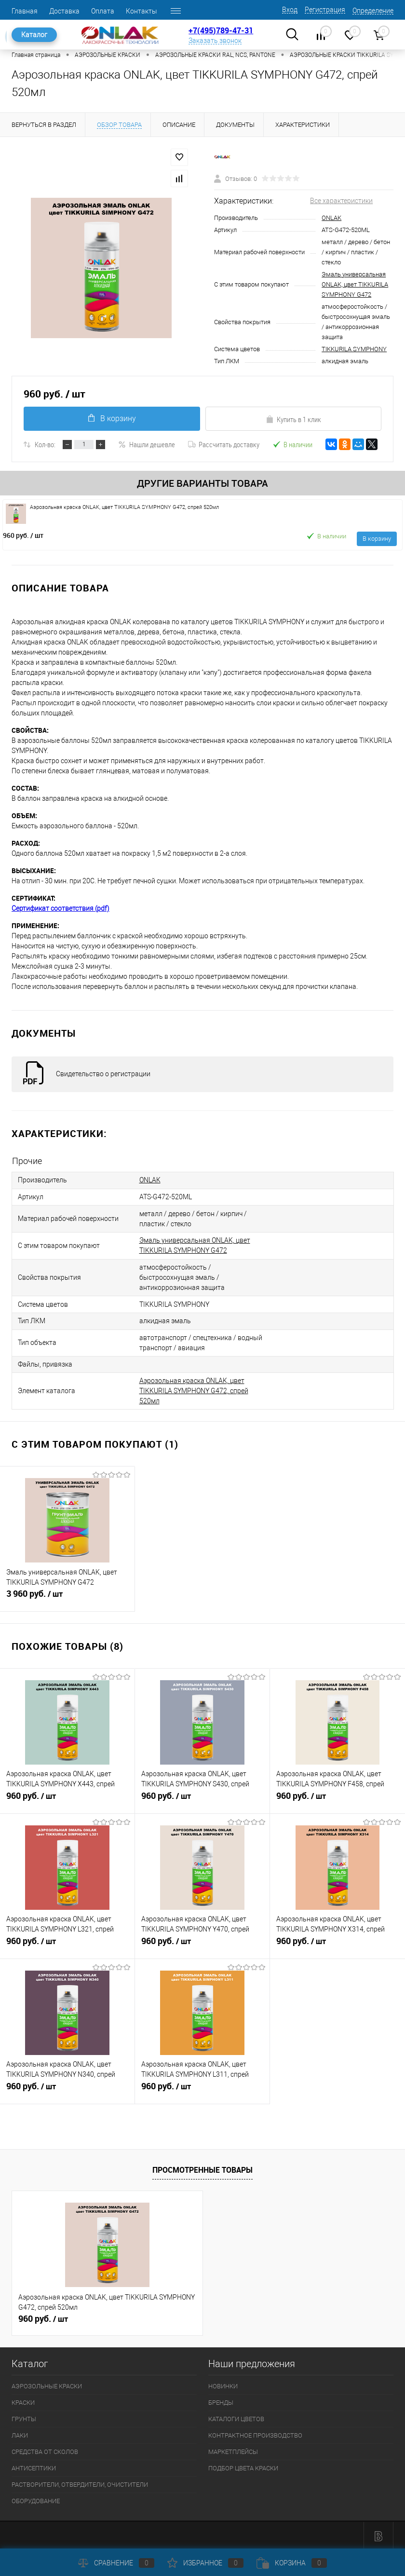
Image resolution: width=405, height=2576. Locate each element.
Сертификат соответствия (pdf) (60, 908)
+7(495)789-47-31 (221, 30)
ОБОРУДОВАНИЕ (36, 2498)
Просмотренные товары (202, 2167)
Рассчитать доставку (223, 444)
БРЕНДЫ (220, 2400)
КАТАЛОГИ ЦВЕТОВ (236, 2416)
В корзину (111, 418)
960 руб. (23, 535)
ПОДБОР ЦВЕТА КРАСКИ (243, 2465)
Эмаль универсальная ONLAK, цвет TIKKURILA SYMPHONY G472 (355, 284)
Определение (372, 10)
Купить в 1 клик (293, 419)
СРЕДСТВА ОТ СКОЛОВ (45, 2449)
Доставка (64, 11)
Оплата (102, 11)
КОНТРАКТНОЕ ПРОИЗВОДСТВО (255, 2433)
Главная (25, 11)
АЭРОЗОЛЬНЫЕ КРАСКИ (47, 2383)
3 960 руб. (67, 1596)
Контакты (141, 11)
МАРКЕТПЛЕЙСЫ (233, 2449)
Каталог (34, 35)
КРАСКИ (23, 2400)
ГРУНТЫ (24, 2416)
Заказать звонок (215, 40)
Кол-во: (45, 444)
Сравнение (116, 2563)
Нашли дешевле (146, 444)
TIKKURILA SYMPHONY (354, 349)
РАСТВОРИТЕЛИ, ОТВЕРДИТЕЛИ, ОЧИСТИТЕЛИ (80, 2482)
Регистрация (325, 10)
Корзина (291, 2563)
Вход (289, 10)
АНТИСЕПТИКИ (34, 2465)
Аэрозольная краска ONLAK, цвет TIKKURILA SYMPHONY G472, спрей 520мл (193, 1388)
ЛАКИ (20, 2433)
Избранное (205, 2563)
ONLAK (331, 217)
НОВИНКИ (223, 2383)
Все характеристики (341, 201)
